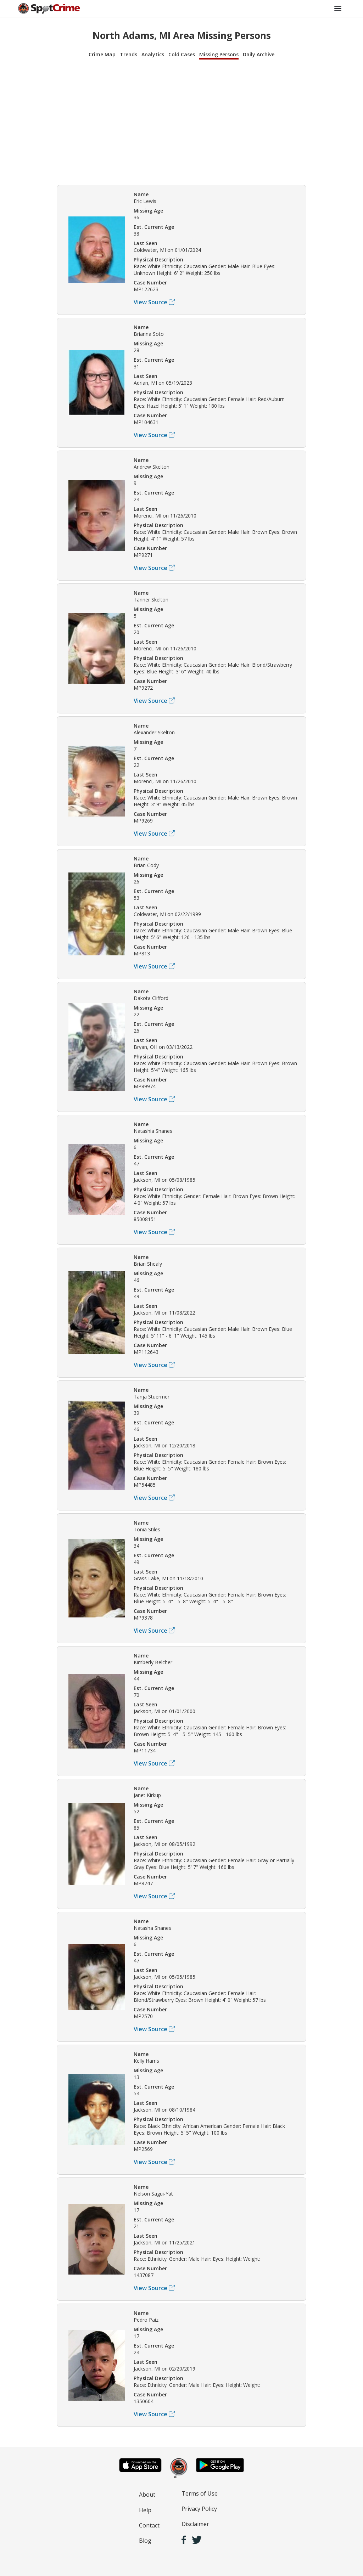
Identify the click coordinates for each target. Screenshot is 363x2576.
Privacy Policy (199, 2509)
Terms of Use (200, 2493)
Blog (145, 2540)
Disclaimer (195, 2524)
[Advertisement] (181, 121)
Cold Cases (181, 54)
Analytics (152, 54)
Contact (149, 2525)
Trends (128, 54)
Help (145, 2510)
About (147, 2494)
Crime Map (102, 54)
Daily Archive (258, 54)
